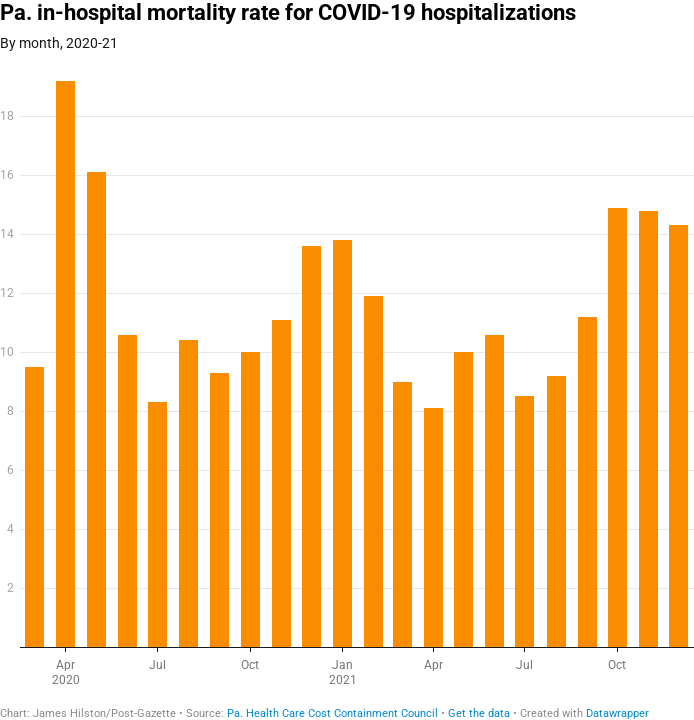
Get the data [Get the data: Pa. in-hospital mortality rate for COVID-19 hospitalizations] (479, 713)
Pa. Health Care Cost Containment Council (332, 713)
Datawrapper (617, 713)
